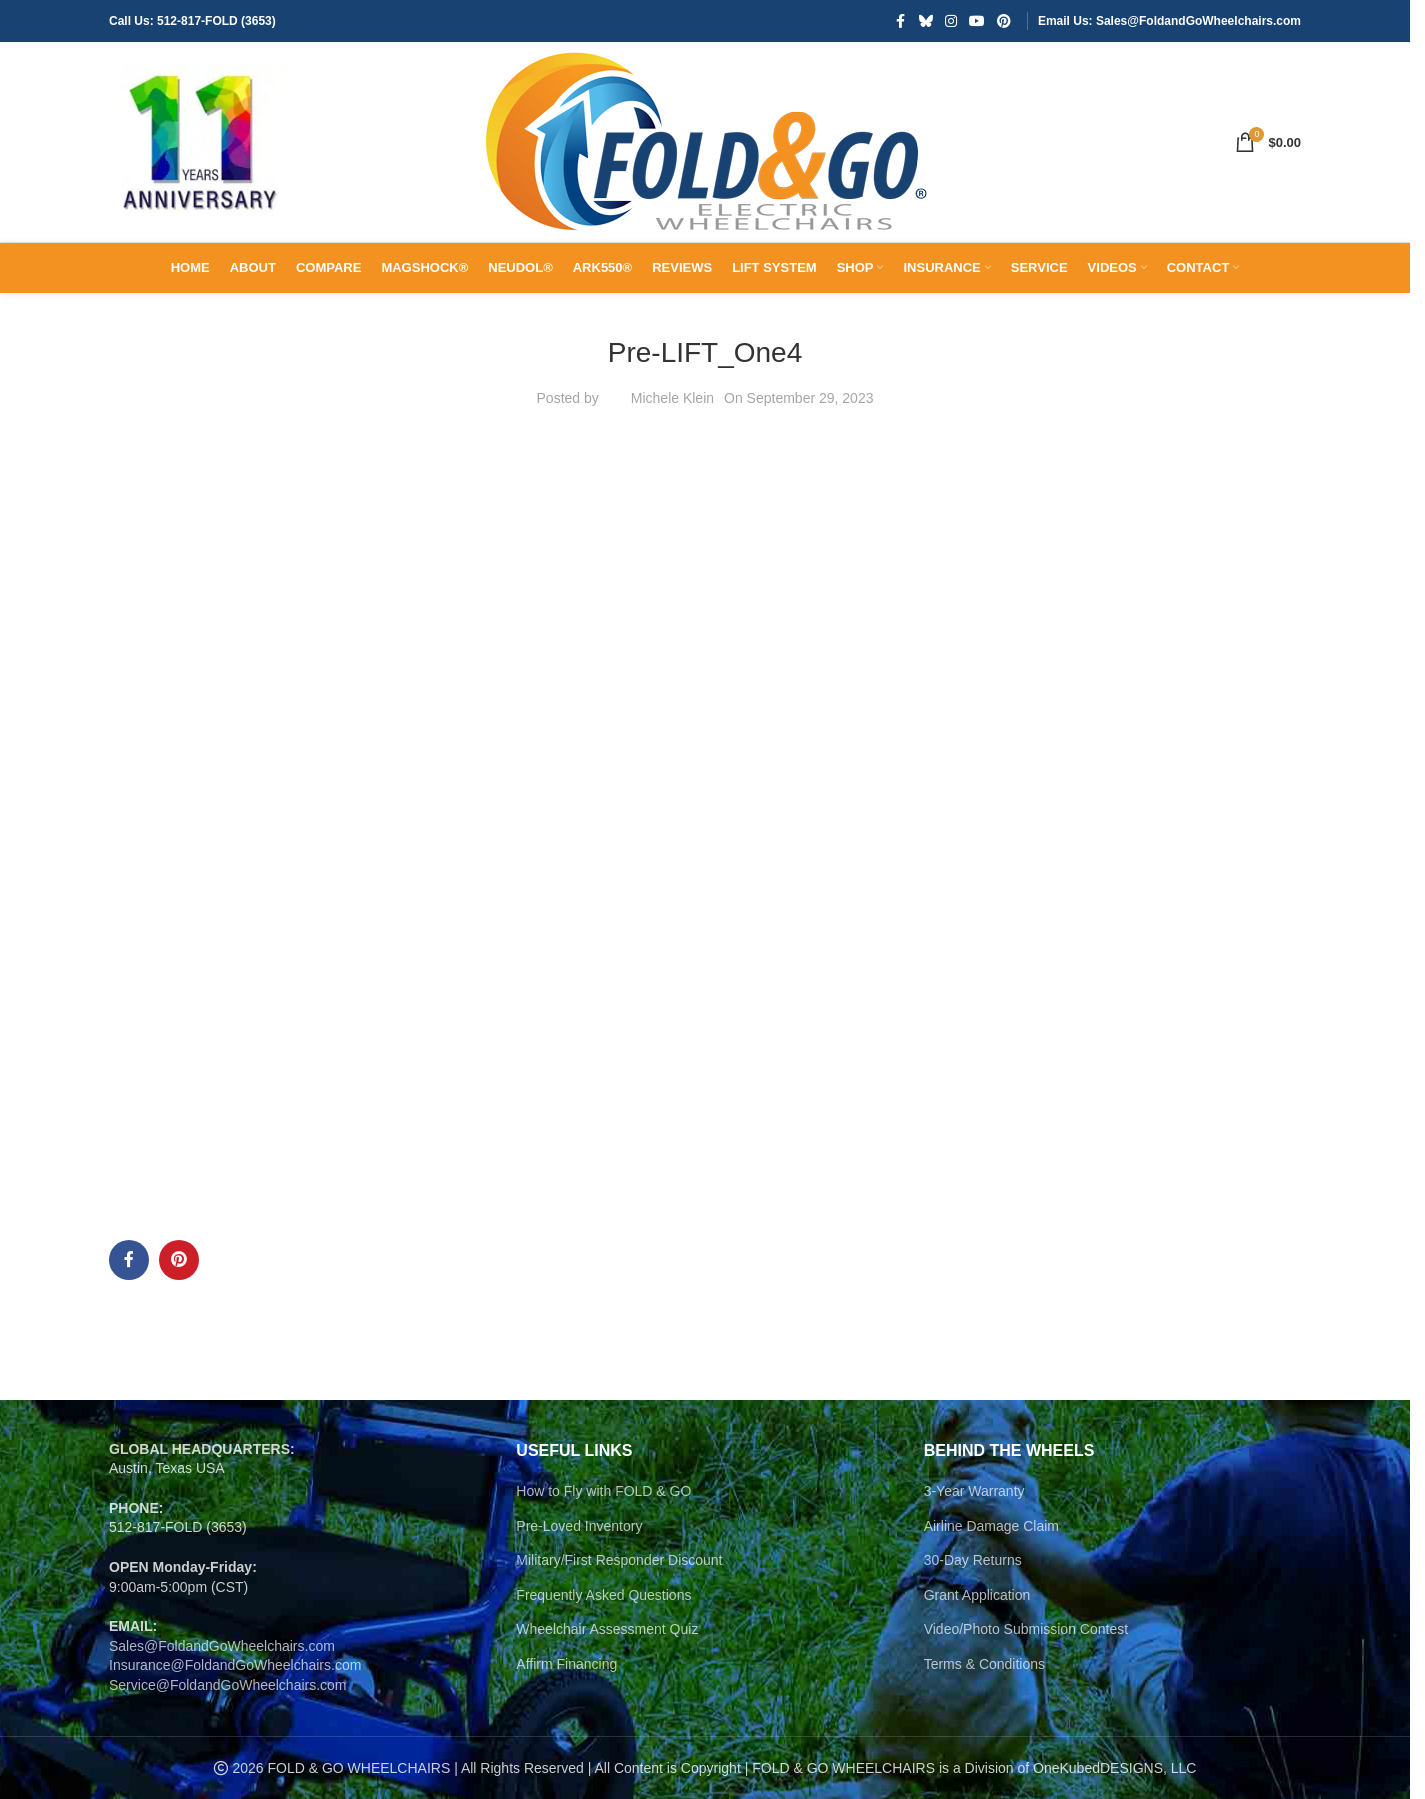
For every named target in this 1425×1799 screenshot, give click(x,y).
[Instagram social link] (951, 21)
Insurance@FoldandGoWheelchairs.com (235, 1665)
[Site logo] (199, 141)
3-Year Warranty (974, 1491)
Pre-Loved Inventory (579, 1526)
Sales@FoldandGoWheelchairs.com (222, 1646)
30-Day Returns (973, 1560)
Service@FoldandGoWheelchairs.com (228, 1685)
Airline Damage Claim (991, 1526)
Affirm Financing (566, 1664)
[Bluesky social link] (926, 21)
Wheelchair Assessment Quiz (607, 1629)
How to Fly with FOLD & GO (603, 1491)
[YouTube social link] (977, 21)
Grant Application (977, 1595)
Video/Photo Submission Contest (1026, 1629)
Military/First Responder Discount (619, 1560)
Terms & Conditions (984, 1664)
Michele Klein (672, 398)
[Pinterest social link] (1004, 21)
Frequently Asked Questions (603, 1595)
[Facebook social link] (901, 21)
